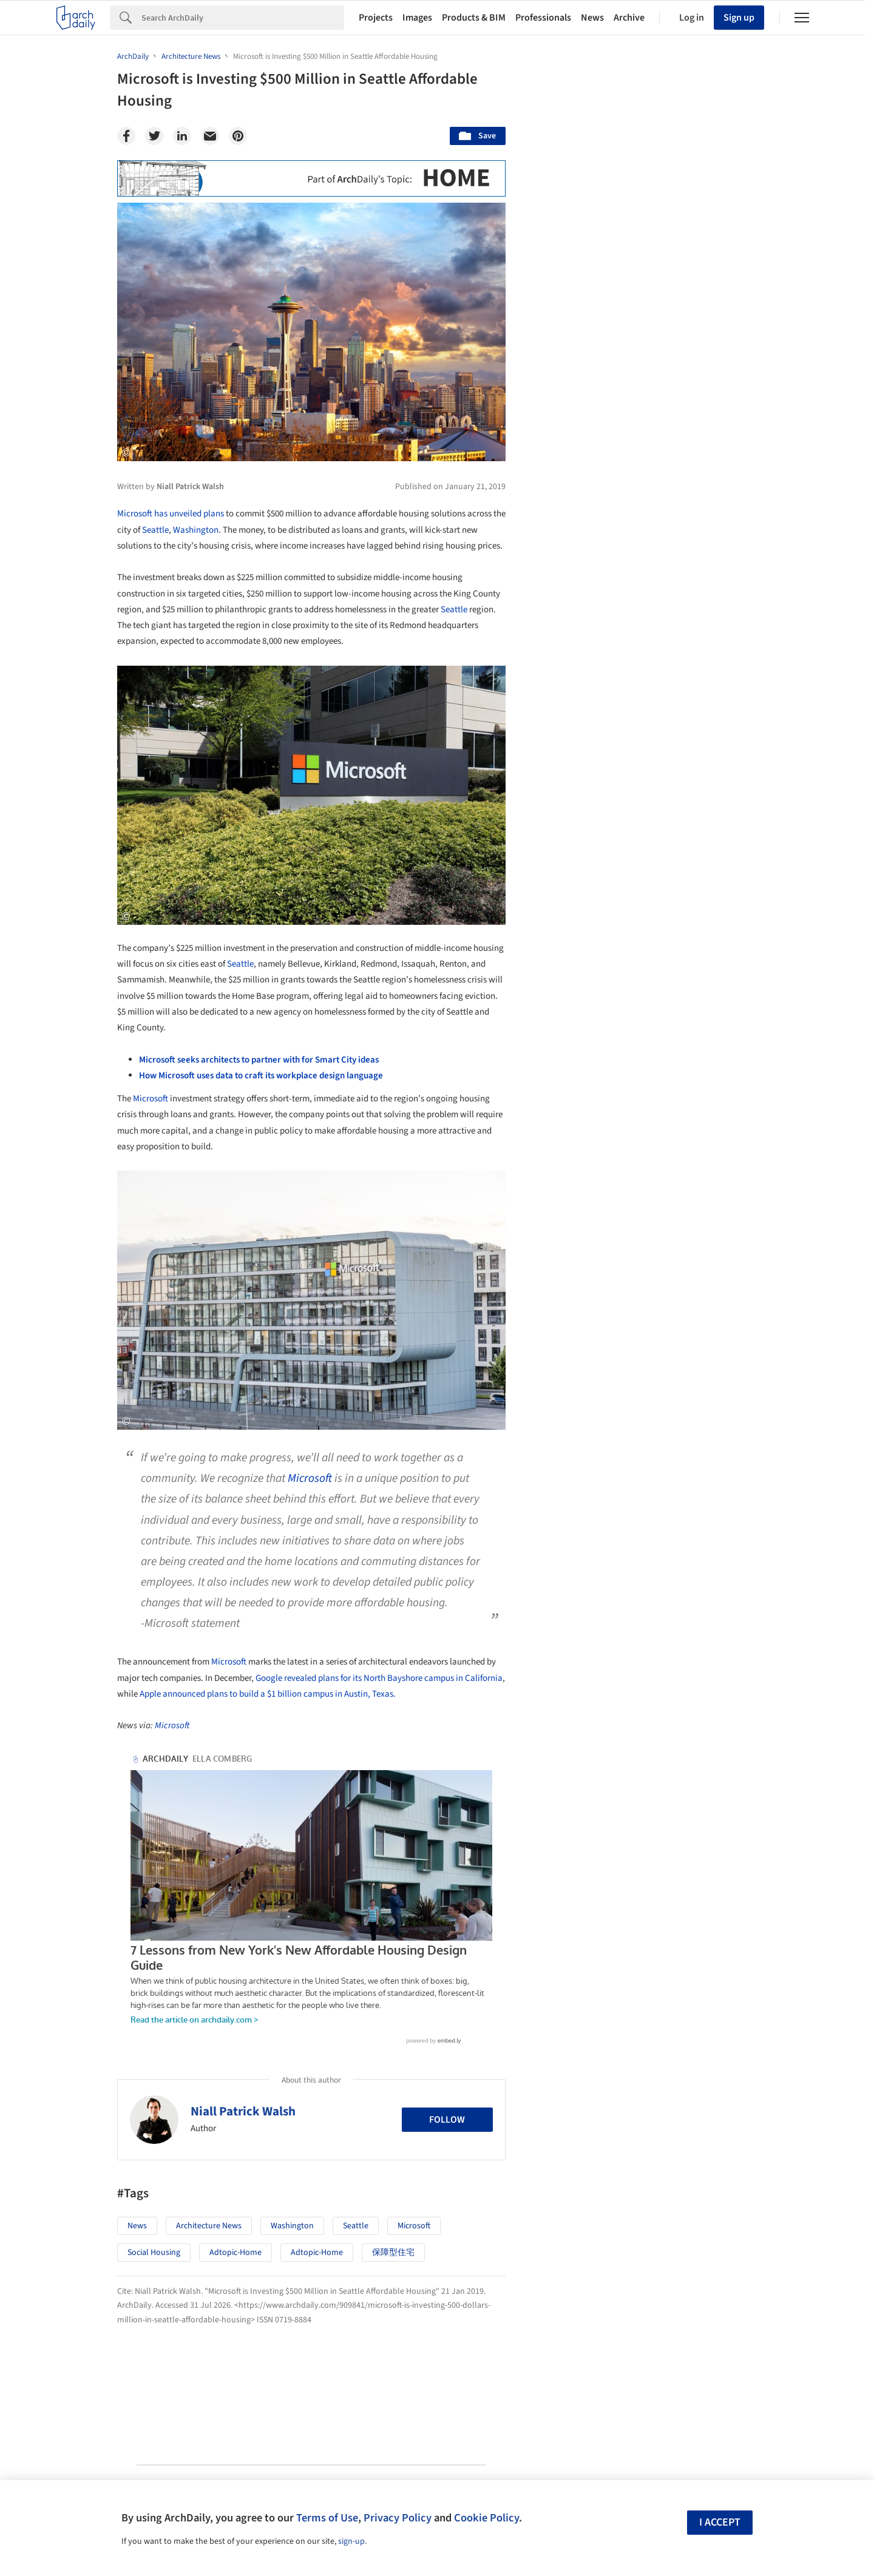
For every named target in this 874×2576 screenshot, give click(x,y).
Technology (654, 1643)
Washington (195, 530)
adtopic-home (235, 2107)
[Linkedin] (182, 136)
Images (417, 17)
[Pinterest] (238, 136)
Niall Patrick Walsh (243, 1966)
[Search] (242, 17)
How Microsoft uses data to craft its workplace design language (261, 1075)
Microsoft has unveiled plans (170, 513)
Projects (376, 17)
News (592, 17)
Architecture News (209, 2081)
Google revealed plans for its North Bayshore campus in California (379, 1678)
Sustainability (579, 1643)
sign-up (351, 2541)
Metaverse (573, 1669)
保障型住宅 (393, 2107)
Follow (447, 1974)
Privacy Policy (398, 2518)
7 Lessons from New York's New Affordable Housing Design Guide (291, 1771)
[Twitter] (154, 136)
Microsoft (150, 1098)
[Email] (210, 136)
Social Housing (153, 2107)
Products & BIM (474, 17)
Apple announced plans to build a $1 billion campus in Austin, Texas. (268, 1694)
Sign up (738, 17)
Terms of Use (327, 2518)
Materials (721, 1643)
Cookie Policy (486, 2518)
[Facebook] (126, 136)
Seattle (155, 530)
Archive (629, 17)
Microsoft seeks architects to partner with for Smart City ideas (259, 1059)
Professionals (543, 17)
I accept (719, 2522)
